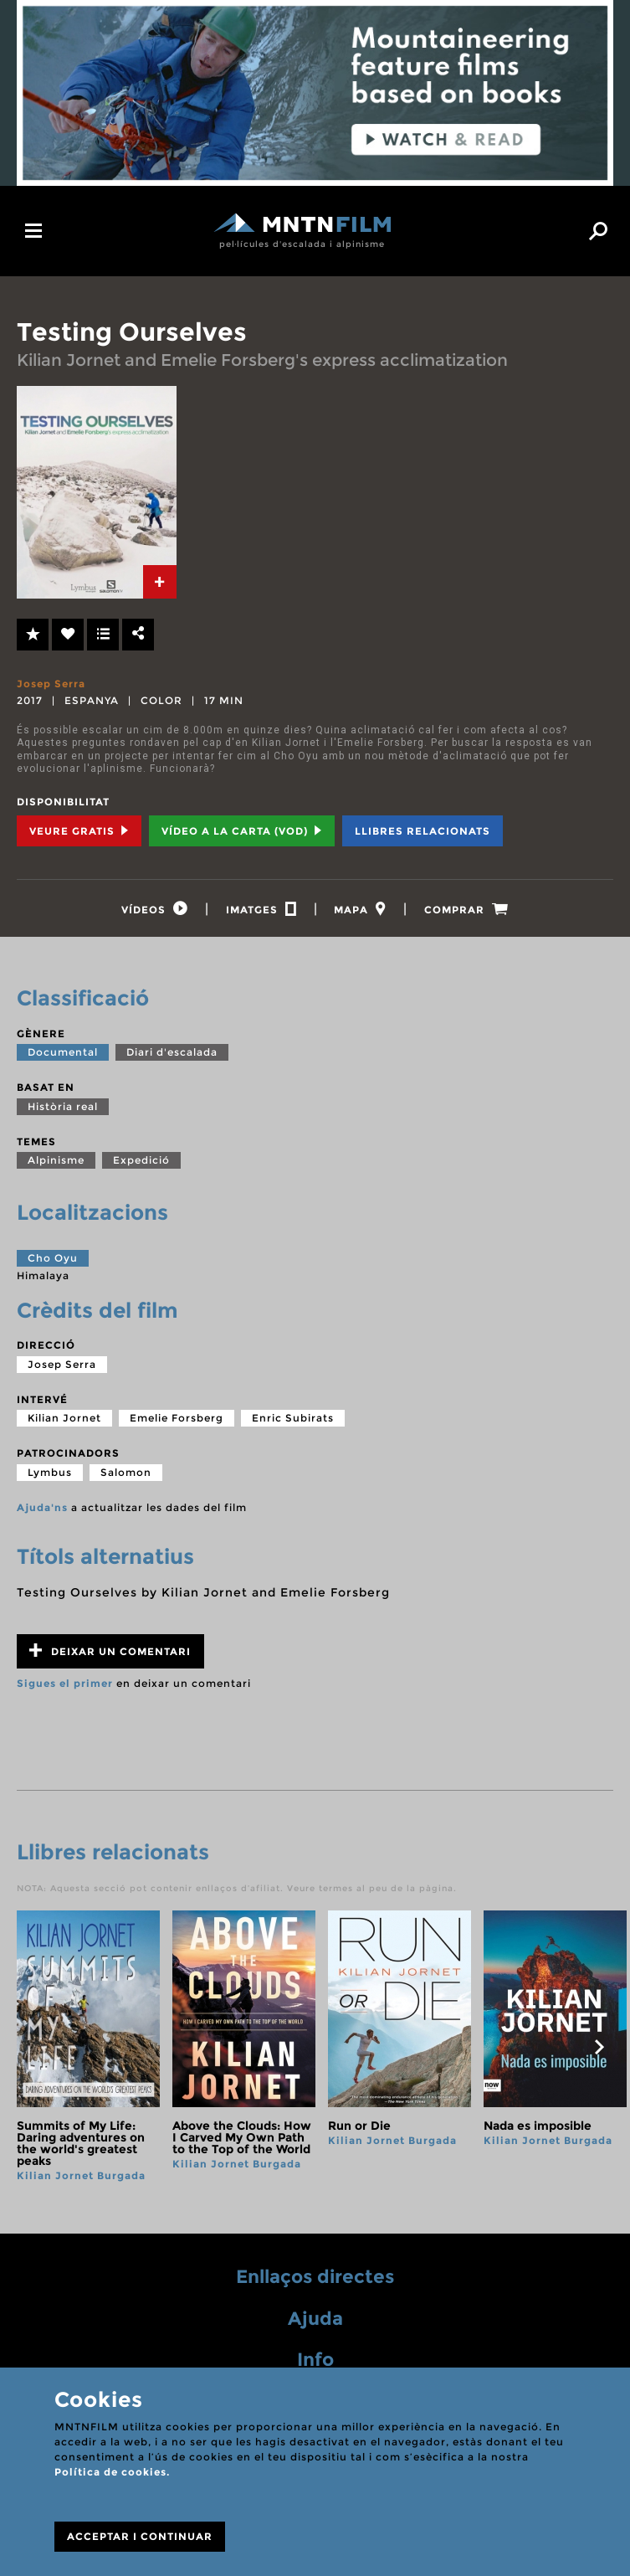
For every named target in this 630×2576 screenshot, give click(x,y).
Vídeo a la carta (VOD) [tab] (241, 831)
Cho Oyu (53, 1258)
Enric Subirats (293, 1417)
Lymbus (50, 1472)
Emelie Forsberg (176, 1417)
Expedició (141, 1160)
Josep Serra (51, 683)
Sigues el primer (65, 1683)
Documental (63, 1052)
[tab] (160, 582)
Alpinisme (56, 1160)
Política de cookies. (112, 2471)
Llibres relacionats (422, 831)
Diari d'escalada (172, 1052)
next (599, 2047)
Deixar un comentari (110, 1650)
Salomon (125, 1472)
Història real (63, 1106)
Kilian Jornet (64, 1417)
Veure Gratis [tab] (79, 831)
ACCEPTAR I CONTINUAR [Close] (140, 2536)
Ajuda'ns (42, 1507)
